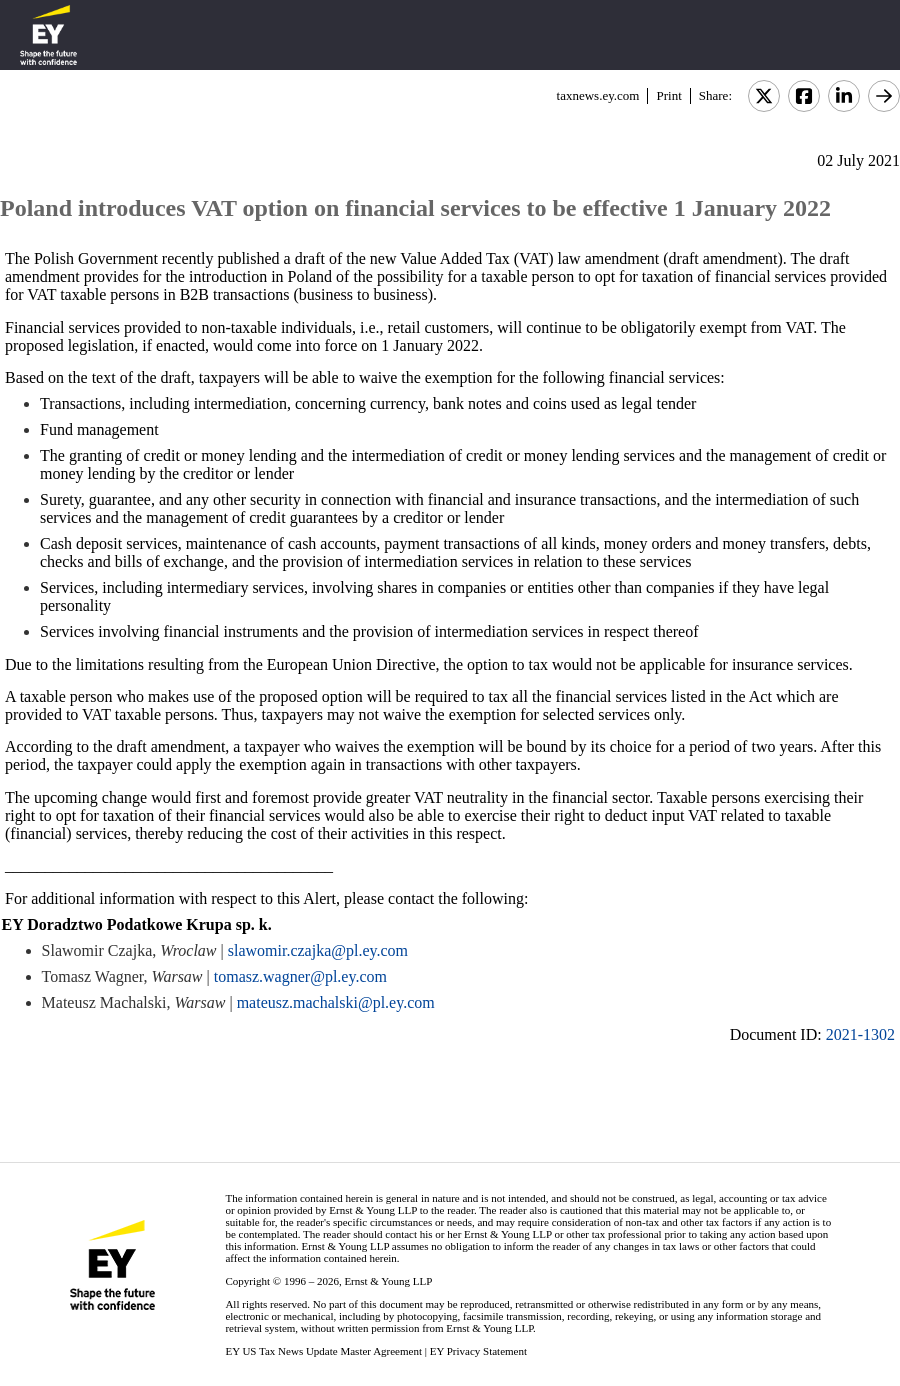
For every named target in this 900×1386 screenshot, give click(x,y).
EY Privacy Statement (478, 1351)
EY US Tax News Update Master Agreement (323, 1351)
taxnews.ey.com (598, 95)
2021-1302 (860, 1034)
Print (668, 95)
